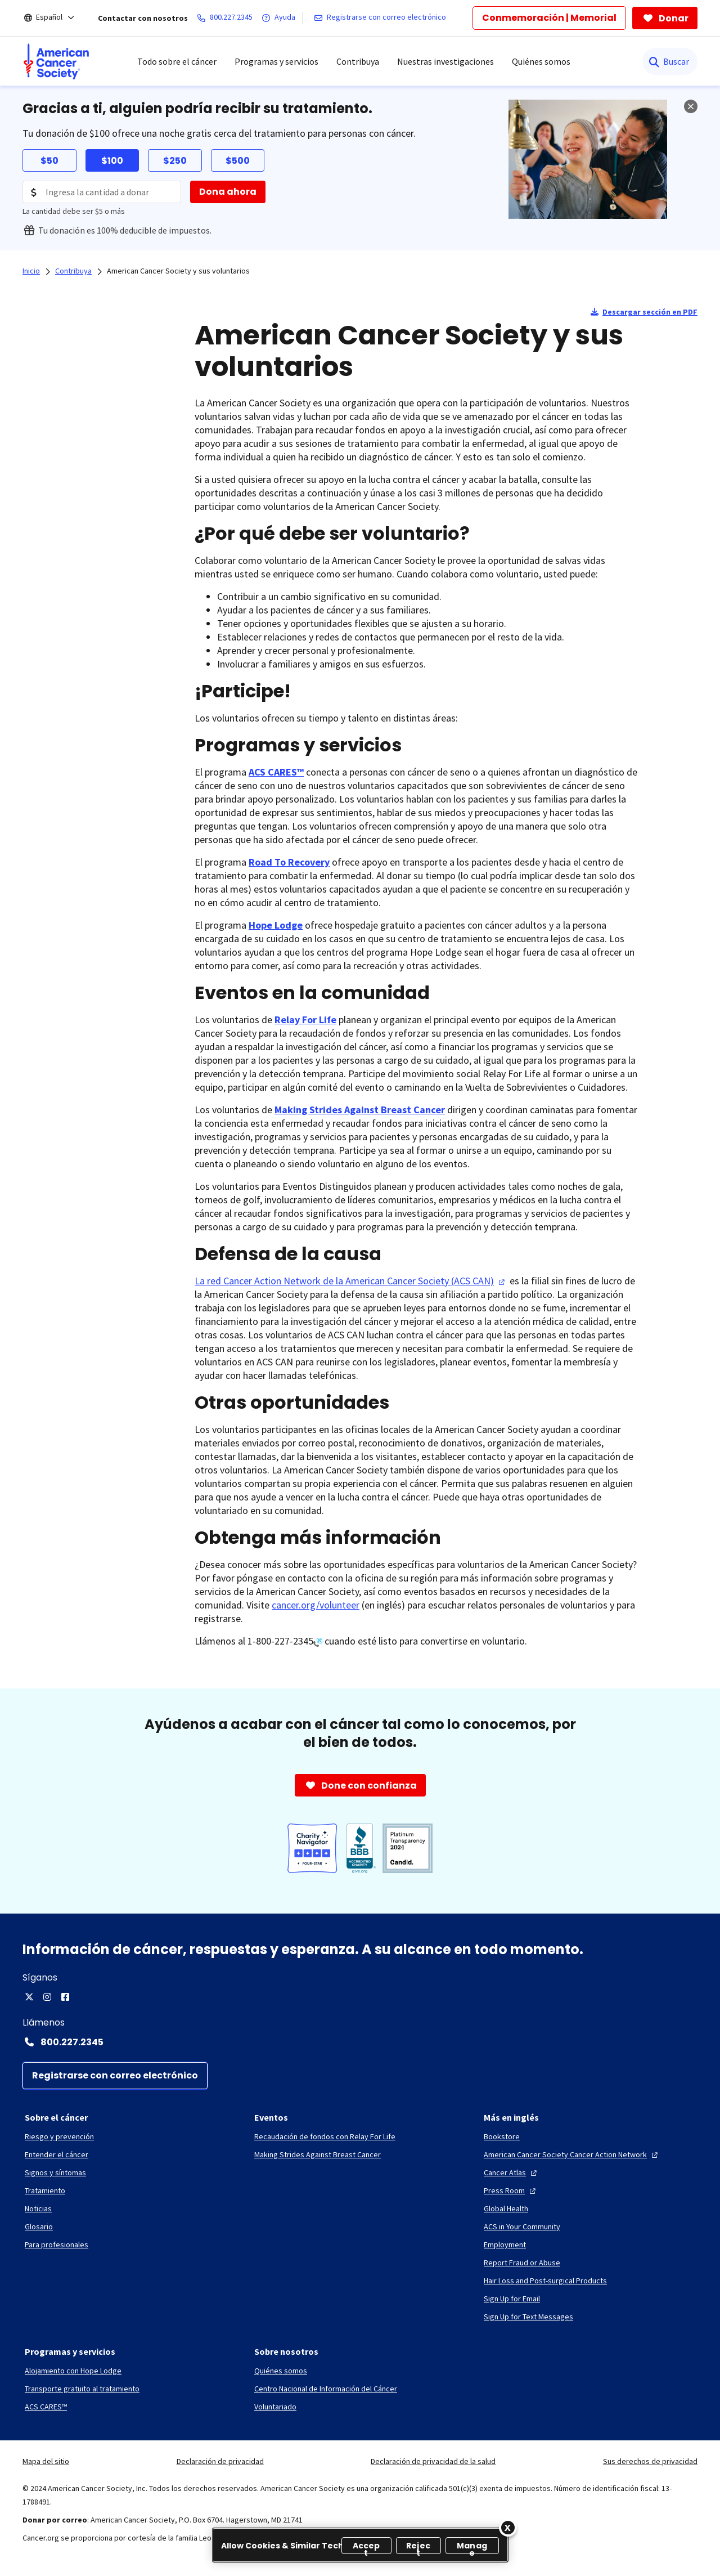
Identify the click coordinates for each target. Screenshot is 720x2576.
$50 (49, 160)
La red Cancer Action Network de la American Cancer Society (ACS (351, 1280)
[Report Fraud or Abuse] (522, 2262)
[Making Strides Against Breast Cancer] (317, 2154)
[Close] (508, 2528)
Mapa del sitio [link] (45, 2461)
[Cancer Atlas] (511, 2172)
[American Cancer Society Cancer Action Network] (572, 2154)
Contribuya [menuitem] (357, 61)
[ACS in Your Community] (522, 2226)
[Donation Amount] (101, 192)
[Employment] (505, 2244)
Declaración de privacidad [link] (220, 2461)
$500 (238, 160)
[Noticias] (38, 2208)
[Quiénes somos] (280, 2370)
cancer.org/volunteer (315, 1604)
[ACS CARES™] (46, 2406)
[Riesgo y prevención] (59, 2136)
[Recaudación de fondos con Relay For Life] (324, 2136)
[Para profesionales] (56, 2244)
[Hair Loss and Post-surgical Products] (545, 2280)
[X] (29, 1997)
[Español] (57, 18)
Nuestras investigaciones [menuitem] (445, 61)
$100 (112, 160)
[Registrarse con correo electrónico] (382, 18)
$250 (175, 160)
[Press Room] (511, 2190)
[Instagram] (47, 1997)
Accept (366, 2547)
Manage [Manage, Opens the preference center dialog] (472, 2547)
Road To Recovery (289, 861)
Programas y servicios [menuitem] (276, 61)
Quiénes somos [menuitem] (541, 61)
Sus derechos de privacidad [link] (650, 2461)
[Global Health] (506, 2208)
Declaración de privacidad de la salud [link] (433, 2461)
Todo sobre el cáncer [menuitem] (177, 61)
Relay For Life (305, 1019)
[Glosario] (39, 2226)
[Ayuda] (280, 18)
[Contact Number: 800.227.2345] (360, 2042)
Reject (418, 2547)
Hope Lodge (276, 925)
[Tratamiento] (45, 2190)
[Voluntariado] (275, 2406)
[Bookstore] (502, 2136)
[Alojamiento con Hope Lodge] (73, 2370)
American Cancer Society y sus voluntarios (178, 271)
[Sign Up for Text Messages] (528, 2316)
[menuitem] (56, 61)
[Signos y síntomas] (55, 2172)
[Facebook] (65, 1997)
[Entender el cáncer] (56, 2154)
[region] (360, 2545)
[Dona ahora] (228, 192)
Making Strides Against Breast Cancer (359, 1109)
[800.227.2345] (227, 18)
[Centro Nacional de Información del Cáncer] (325, 2388)
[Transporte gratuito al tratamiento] (82, 2388)
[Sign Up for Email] (512, 2298)
